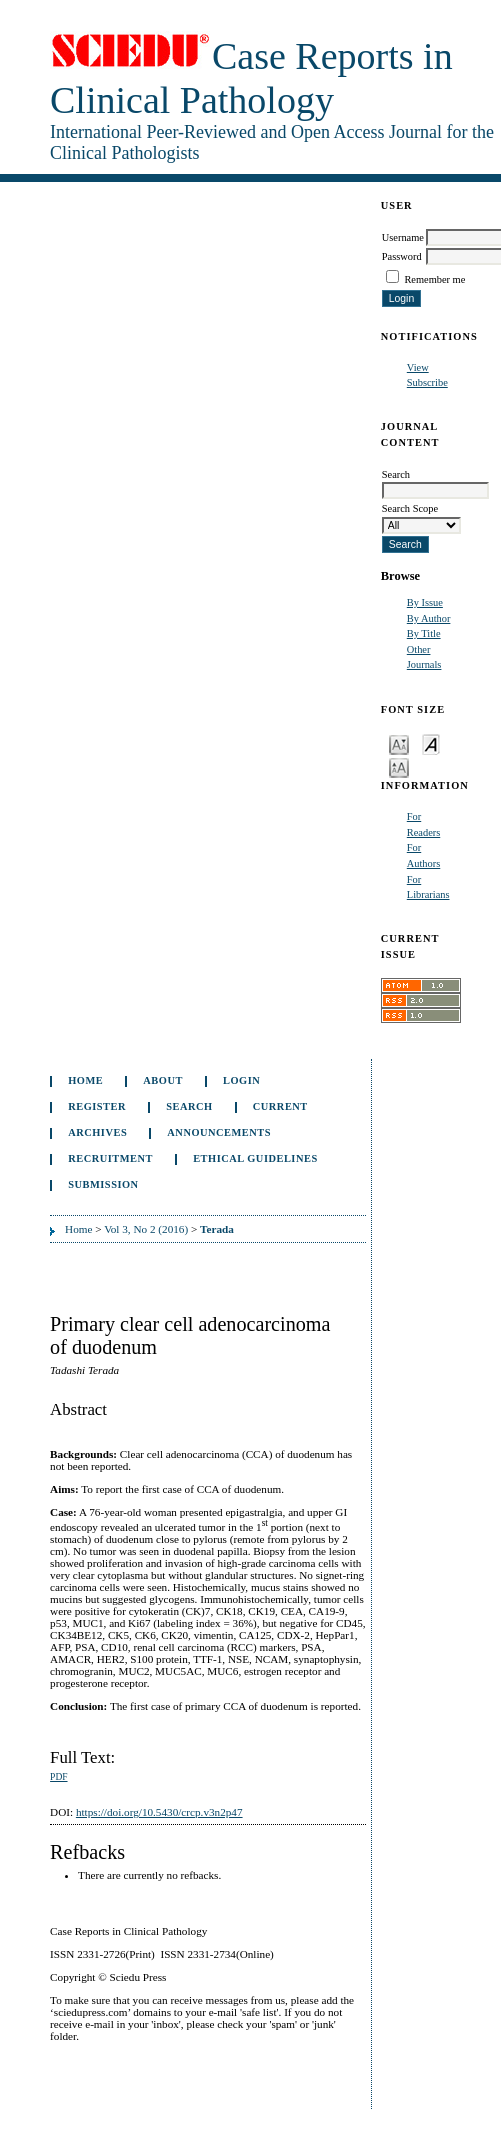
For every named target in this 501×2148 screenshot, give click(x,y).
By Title (424, 633)
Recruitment (110, 1158)
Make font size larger (399, 766)
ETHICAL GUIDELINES (255, 1158)
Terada (217, 1229)
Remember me (434, 279)
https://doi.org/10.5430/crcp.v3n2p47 (159, 1812)
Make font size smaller (399, 743)
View (418, 367)
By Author (429, 618)
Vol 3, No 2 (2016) (146, 1229)
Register (97, 1106)
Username (403, 237)
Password (402, 256)
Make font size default (431, 743)
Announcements (219, 1132)
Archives (97, 1132)
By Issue (425, 602)
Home (85, 1080)
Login (241, 1080)
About (163, 1080)
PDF (58, 1777)
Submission (103, 1184)
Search (189, 1106)
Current (280, 1106)
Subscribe (427, 382)
